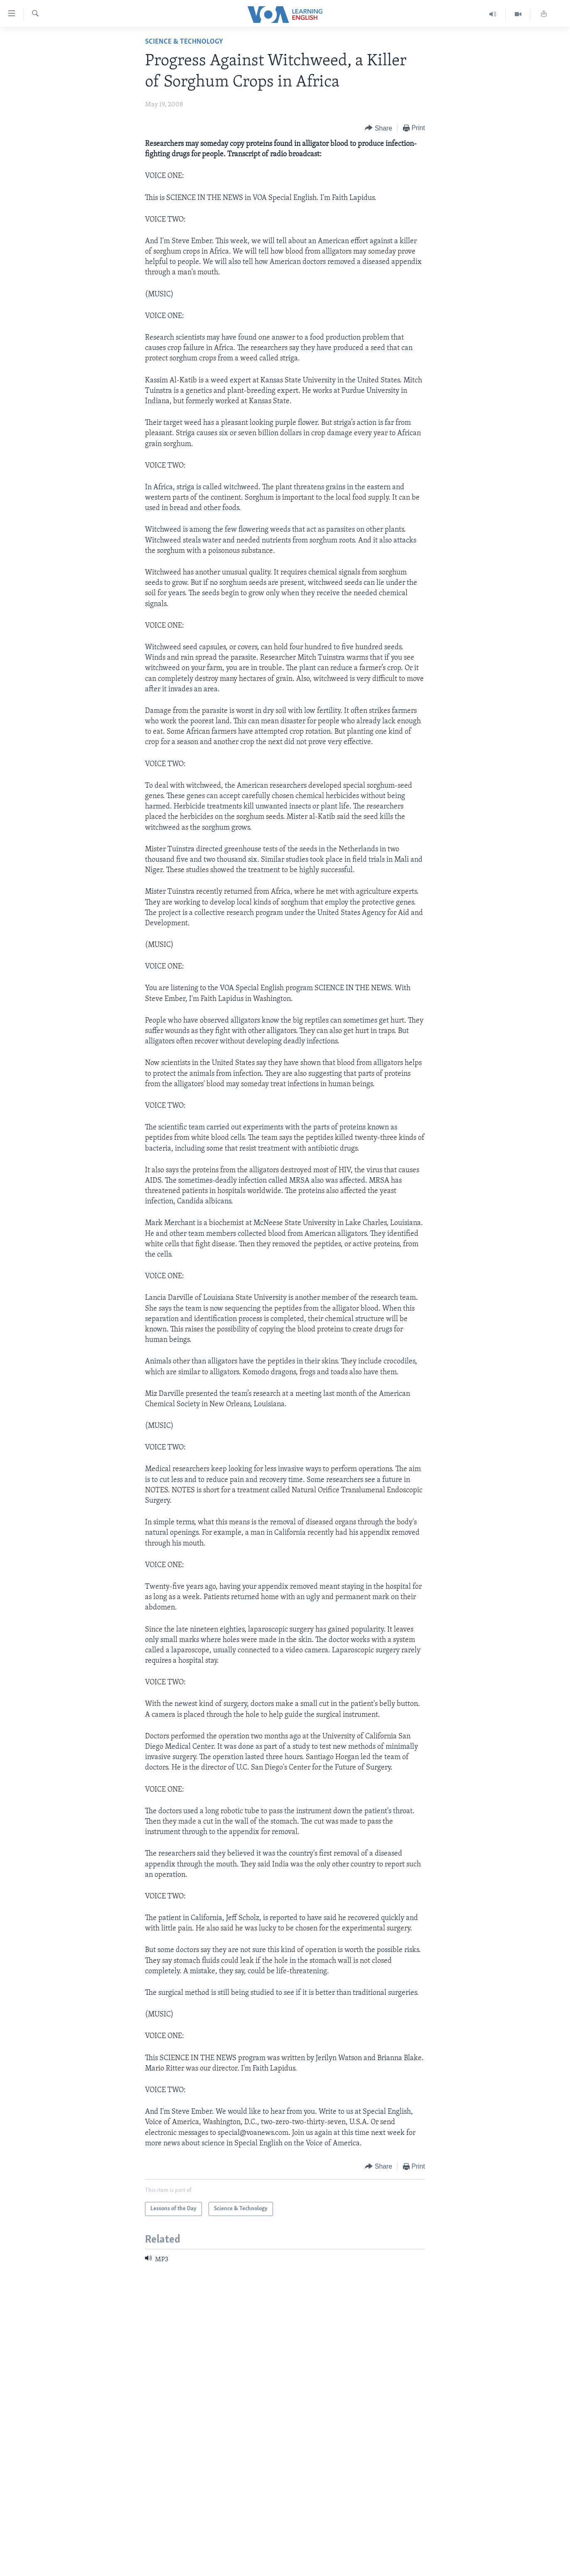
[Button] (378, 128)
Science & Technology (184, 42)
